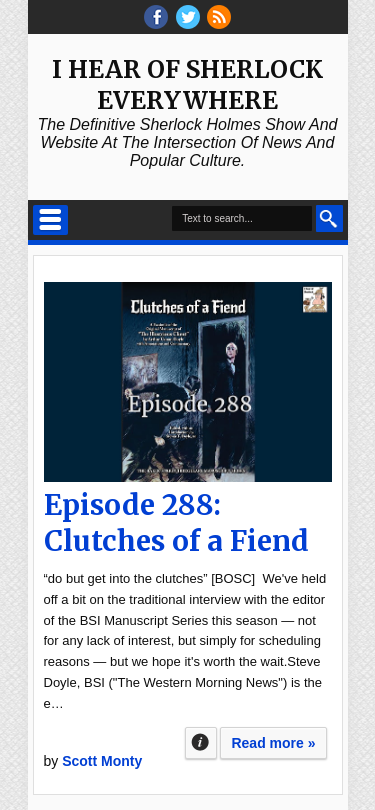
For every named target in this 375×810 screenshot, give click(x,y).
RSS (219, 17)
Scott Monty (102, 761)
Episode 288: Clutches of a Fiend (176, 523)
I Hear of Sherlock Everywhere (187, 85)
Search (329, 218)
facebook (156, 17)
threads (188, 17)
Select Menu (50, 220)
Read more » (273, 743)
